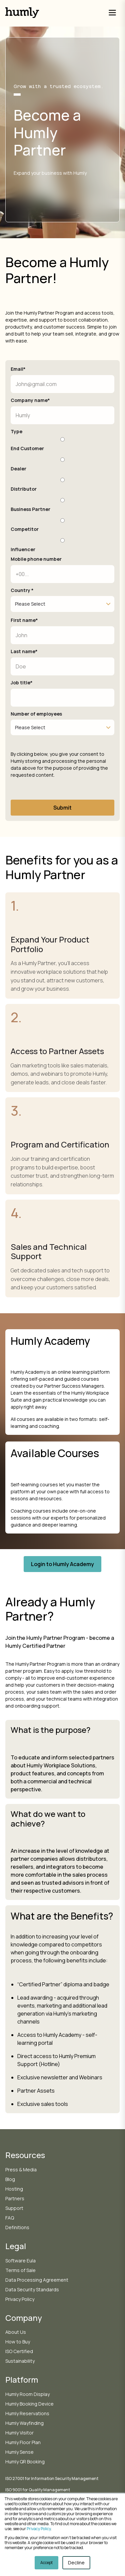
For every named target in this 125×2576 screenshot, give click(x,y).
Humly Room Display (27, 2394)
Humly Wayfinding (24, 2423)
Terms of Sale (20, 2270)
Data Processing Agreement (36, 2280)
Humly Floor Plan (23, 2442)
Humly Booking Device (29, 2404)
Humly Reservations (27, 2413)
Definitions (17, 2227)
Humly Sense (19, 2452)
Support (14, 2208)
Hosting (14, 2189)
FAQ (9, 2218)
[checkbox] (62, 494)
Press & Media (21, 2169)
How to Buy (17, 2341)
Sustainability (20, 2361)
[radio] (62, 443)
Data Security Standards (32, 2289)
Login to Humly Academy (62, 1564)
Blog (10, 2179)
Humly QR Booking (25, 2461)
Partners (14, 2198)
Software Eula (20, 2260)
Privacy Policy (39, 2528)
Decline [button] (76, 2562)
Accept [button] (46, 2562)
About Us (15, 2332)
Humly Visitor (19, 2432)
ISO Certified (19, 2351)
